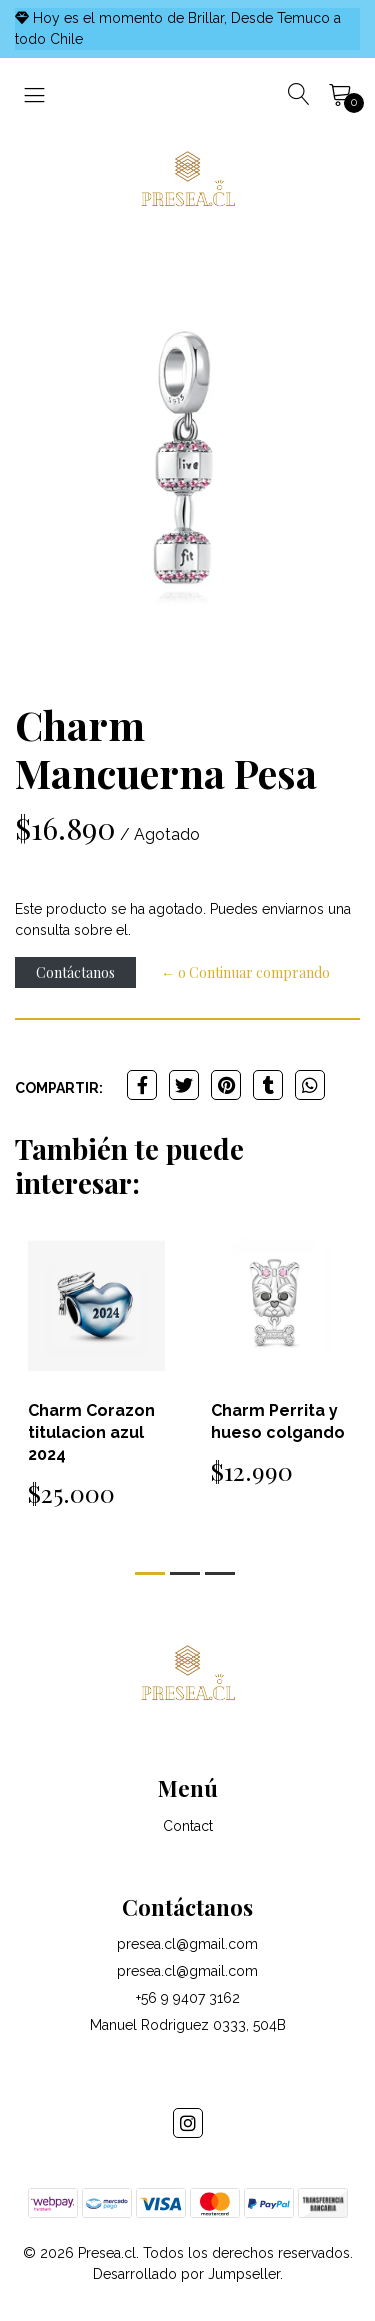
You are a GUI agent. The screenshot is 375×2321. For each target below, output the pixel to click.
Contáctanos (75, 972)
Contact (188, 1826)
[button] (150, 1573)
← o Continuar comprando (245, 972)
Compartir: (59, 1088)
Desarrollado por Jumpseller (186, 2274)
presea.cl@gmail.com (187, 1944)
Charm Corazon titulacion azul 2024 (91, 1432)
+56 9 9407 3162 (188, 1998)
